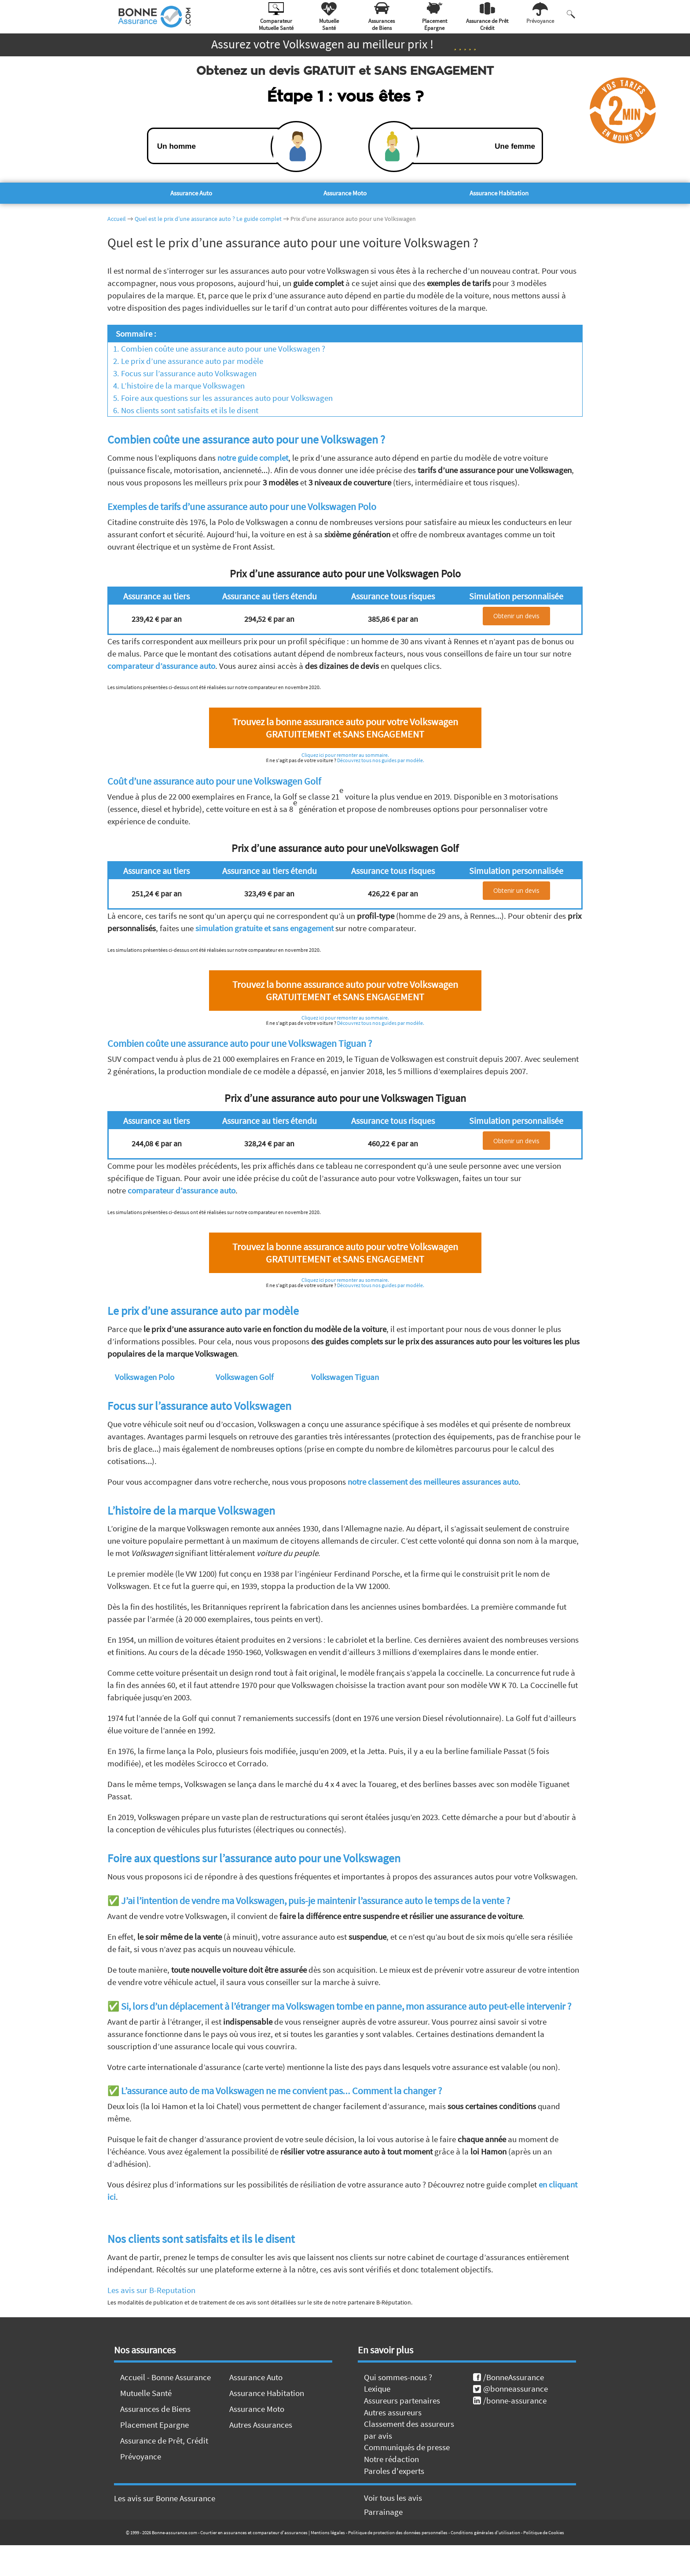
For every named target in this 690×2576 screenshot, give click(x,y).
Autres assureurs (393, 2412)
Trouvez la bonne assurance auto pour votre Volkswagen (345, 728)
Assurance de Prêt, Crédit (164, 2440)
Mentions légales (328, 2532)
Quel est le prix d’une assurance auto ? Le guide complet (208, 219)
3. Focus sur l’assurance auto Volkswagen (182, 373)
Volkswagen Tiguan (345, 1377)
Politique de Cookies (543, 2532)
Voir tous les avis (393, 2497)
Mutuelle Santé (146, 2393)
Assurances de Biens (155, 2409)
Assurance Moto (345, 193)
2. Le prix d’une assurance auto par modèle (185, 361)
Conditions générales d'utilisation (485, 2532)
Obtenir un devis (516, 616)
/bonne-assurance (510, 2400)
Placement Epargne (154, 2424)
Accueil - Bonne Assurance (165, 2377)
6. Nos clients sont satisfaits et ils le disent (183, 410)
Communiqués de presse (407, 2447)
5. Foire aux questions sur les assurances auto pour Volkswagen (220, 398)
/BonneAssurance (508, 2377)
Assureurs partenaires (402, 2400)
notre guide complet (252, 457)
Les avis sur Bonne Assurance (164, 2498)
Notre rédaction (391, 2459)
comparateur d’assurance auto (161, 666)
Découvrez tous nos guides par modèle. (380, 760)
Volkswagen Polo (144, 1377)
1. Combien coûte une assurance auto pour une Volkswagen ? (216, 348)
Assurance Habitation (499, 193)
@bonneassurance (510, 2388)
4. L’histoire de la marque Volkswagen (176, 385)
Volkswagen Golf (245, 1377)
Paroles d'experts (394, 2471)
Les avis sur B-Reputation (151, 2290)
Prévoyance (140, 2456)
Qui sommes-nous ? (398, 2377)
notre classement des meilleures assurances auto (433, 1481)
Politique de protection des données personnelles (398, 2532)
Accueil (116, 219)
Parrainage (383, 2511)
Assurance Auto (191, 193)
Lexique (377, 2388)
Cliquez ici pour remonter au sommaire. (345, 755)
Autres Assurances (260, 2424)
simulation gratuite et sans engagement (264, 928)
